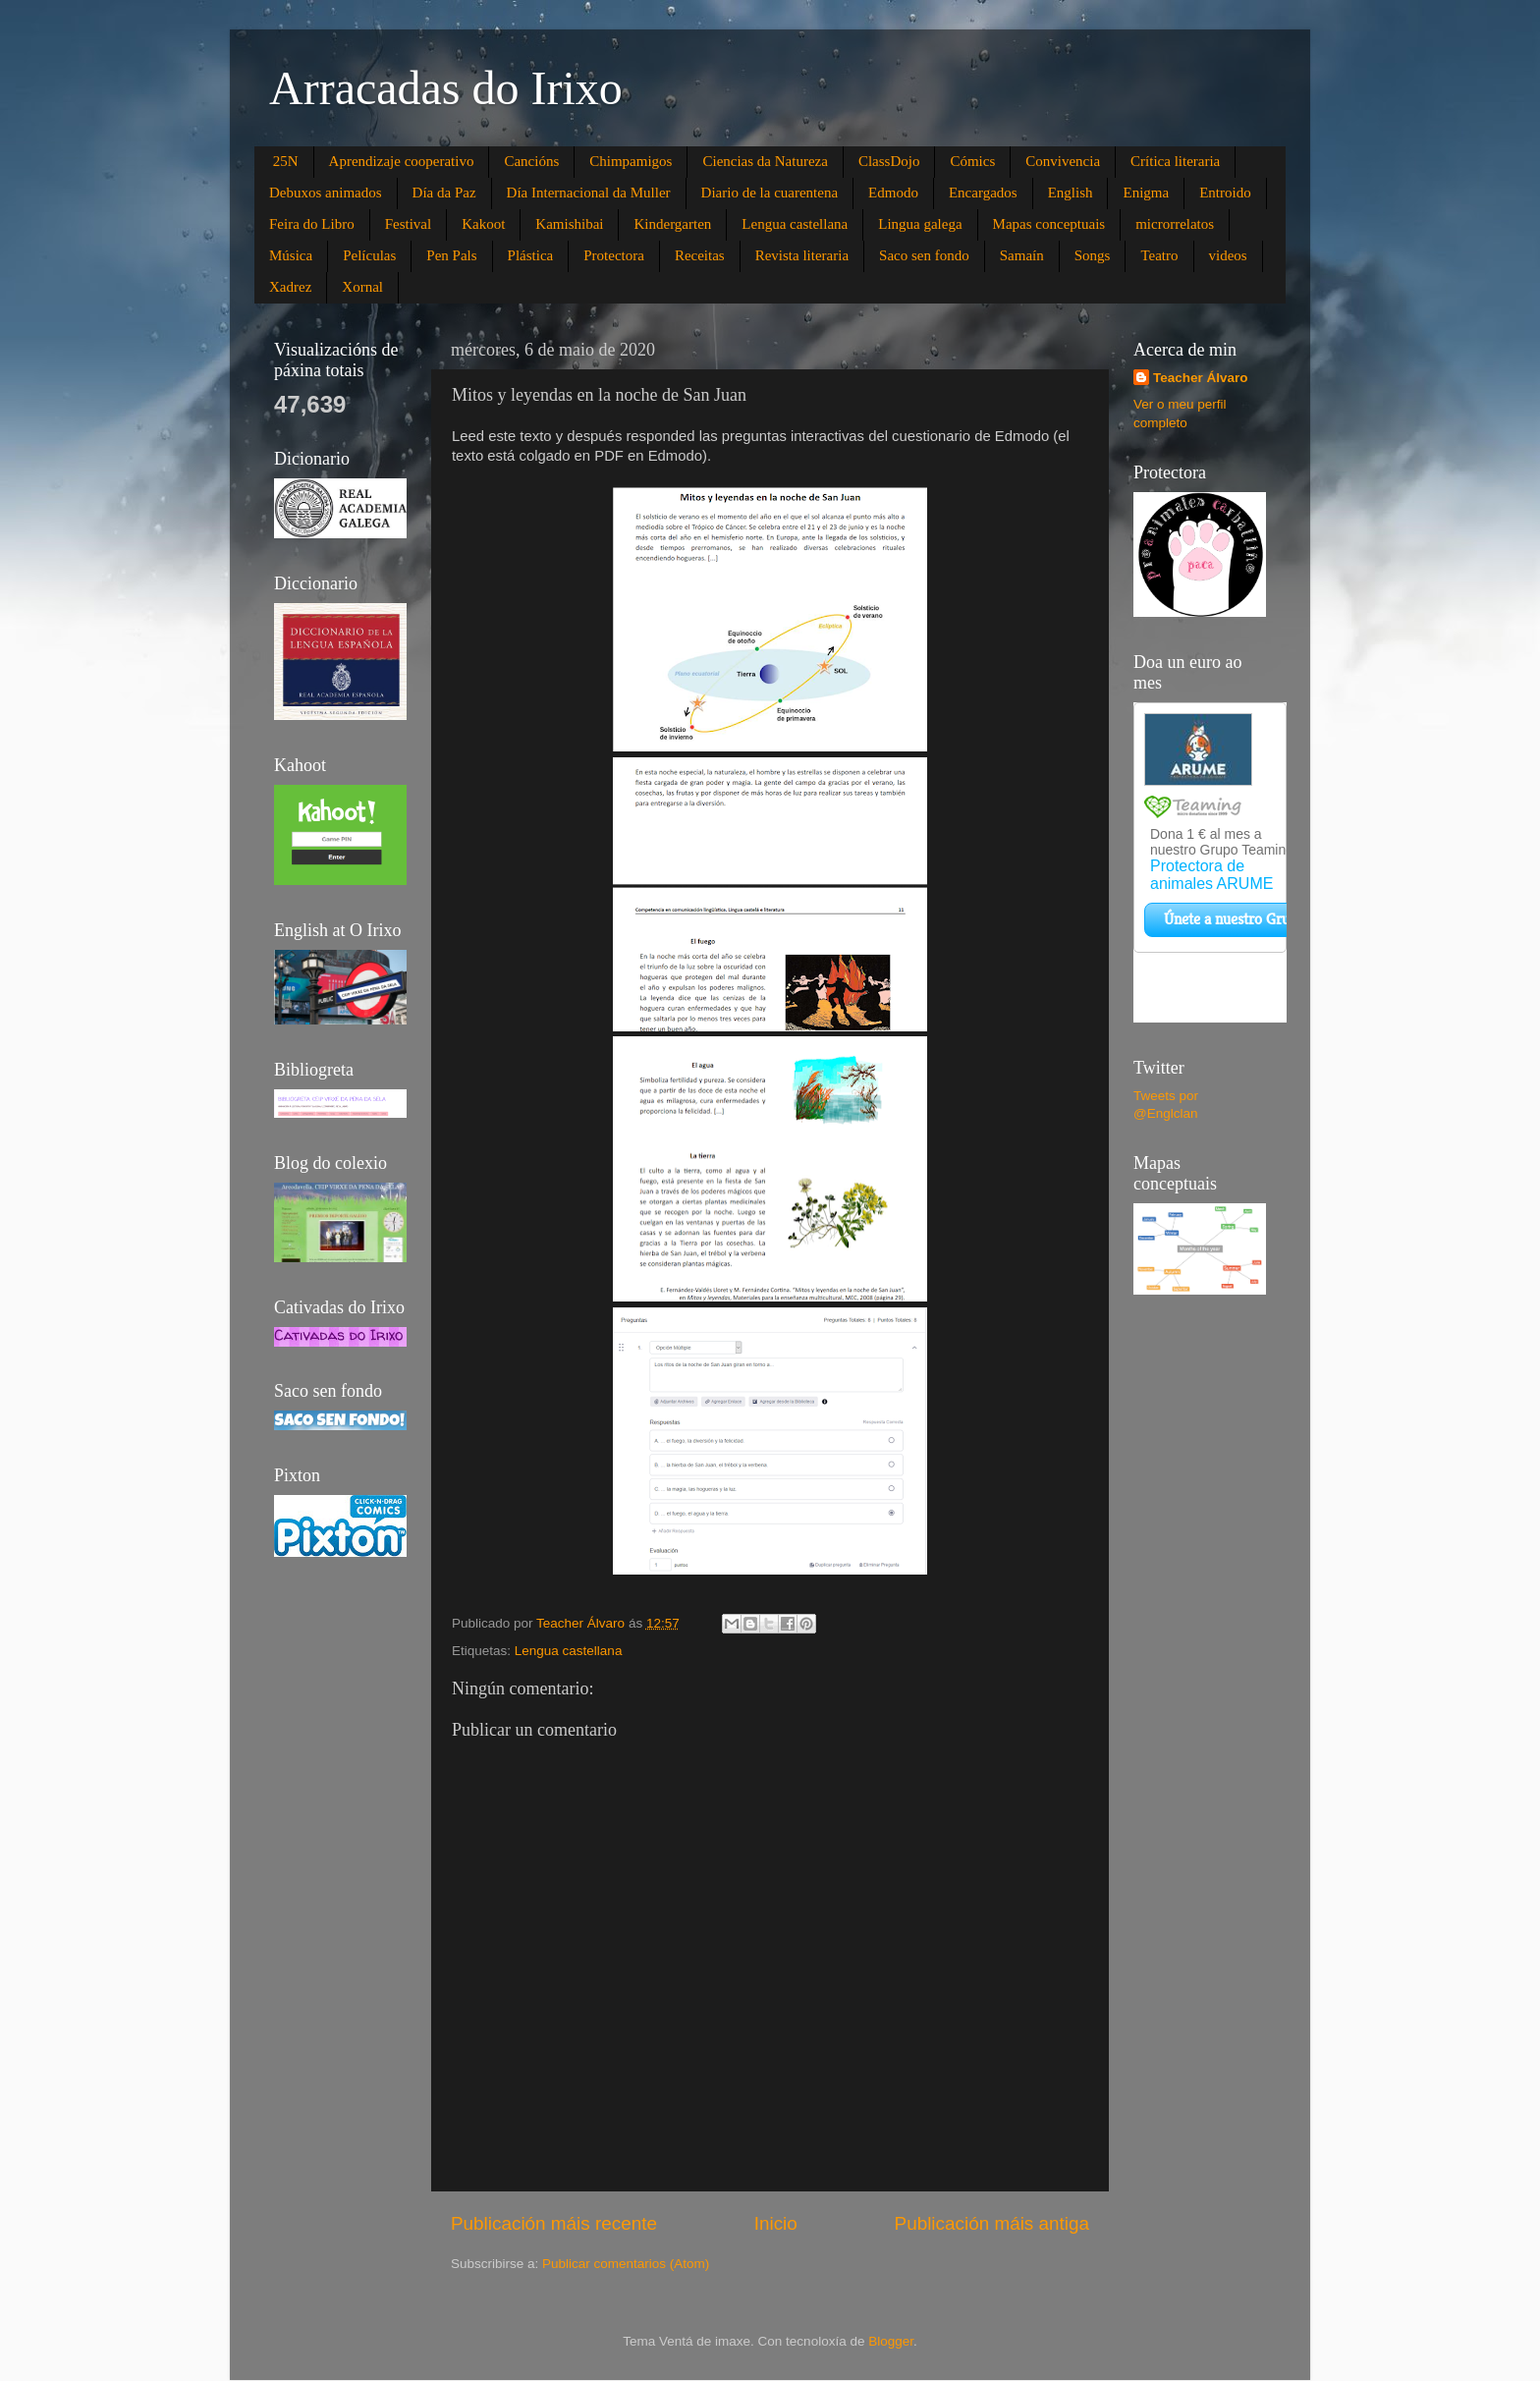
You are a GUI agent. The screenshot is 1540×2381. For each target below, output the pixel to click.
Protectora (613, 255)
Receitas (700, 255)
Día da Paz (444, 192)
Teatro (1159, 255)
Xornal (362, 287)
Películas (369, 255)
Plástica (531, 255)
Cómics (972, 161)
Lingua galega (920, 224)
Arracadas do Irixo (446, 88)
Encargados (983, 192)
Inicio (776, 2223)
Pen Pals (451, 255)
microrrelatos (1174, 224)
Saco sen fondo (924, 255)
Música (290, 255)
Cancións (531, 161)
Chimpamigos (630, 161)
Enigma (1146, 192)
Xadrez (290, 287)
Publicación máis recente (554, 2223)
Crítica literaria (1175, 161)
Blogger (890, 2341)
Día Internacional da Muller (589, 192)
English (1070, 192)
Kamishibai (569, 224)
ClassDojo (889, 161)
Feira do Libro (312, 224)
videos (1228, 255)
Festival (408, 224)
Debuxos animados (325, 192)
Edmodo (893, 192)
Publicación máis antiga (992, 2223)
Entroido (1225, 192)
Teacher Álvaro (1200, 377)
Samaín (1022, 255)
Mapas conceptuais (1049, 224)
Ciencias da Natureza (764, 161)
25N (286, 161)
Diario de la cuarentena (770, 192)
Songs (1092, 255)
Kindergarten (672, 224)
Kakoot (483, 224)
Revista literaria (802, 255)
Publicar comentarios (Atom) (625, 2263)
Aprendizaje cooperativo (401, 161)
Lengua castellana (795, 224)
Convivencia (1062, 161)
